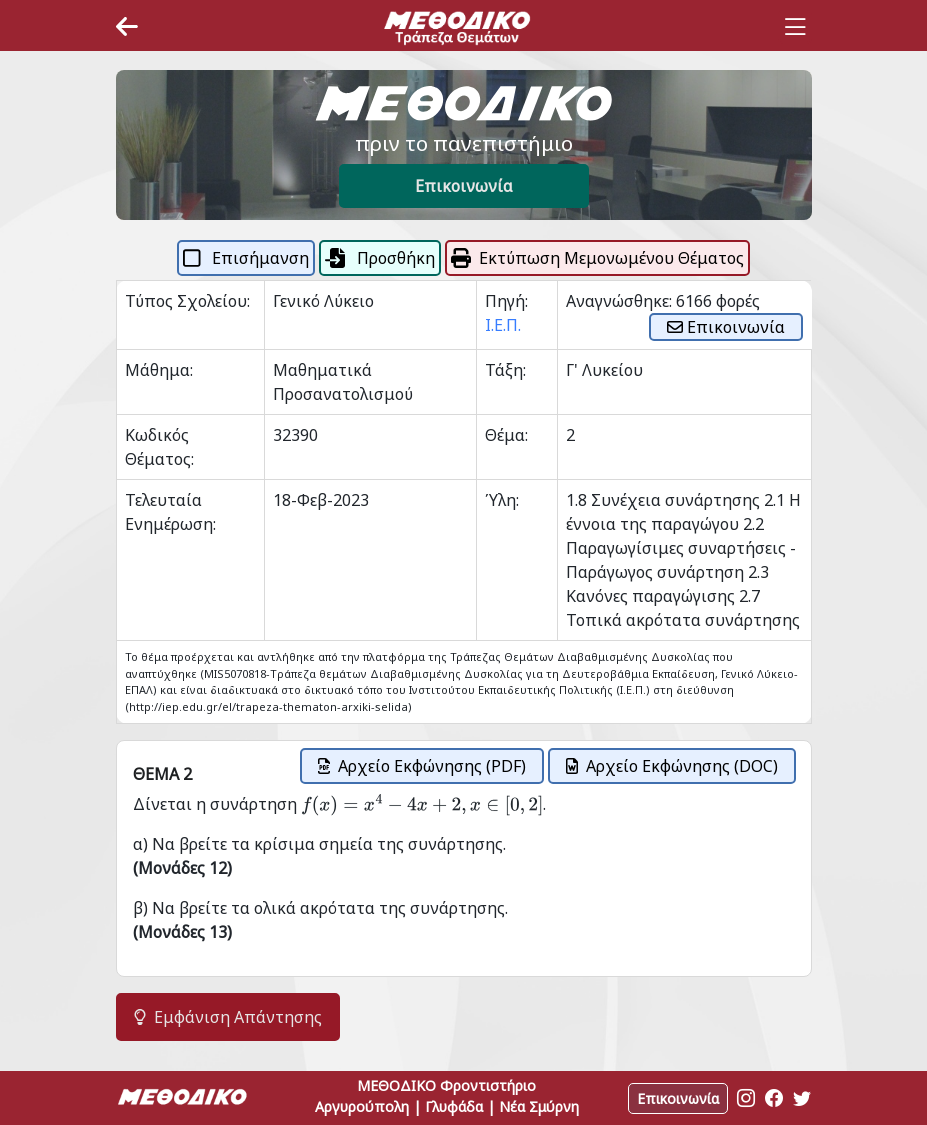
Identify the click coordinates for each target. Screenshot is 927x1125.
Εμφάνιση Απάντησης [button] (228, 1017)
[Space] (457, 27)
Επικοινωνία (464, 186)
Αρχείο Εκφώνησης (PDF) (422, 766)
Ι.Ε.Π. (503, 325)
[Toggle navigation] (795, 27)
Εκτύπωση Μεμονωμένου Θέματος (597, 258)
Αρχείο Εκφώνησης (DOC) (672, 766)
